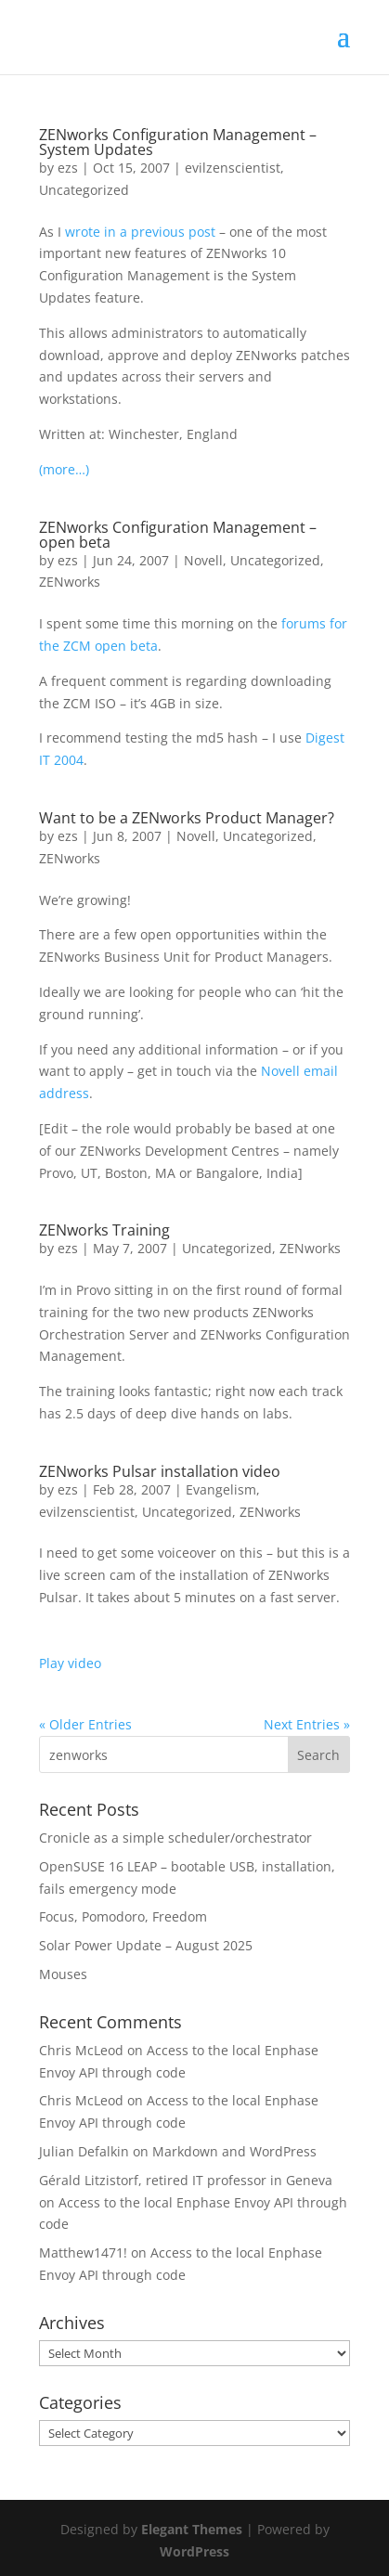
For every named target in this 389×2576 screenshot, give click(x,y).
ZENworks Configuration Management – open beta (178, 534)
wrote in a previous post (140, 231)
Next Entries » (307, 1724)
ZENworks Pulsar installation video (159, 1471)
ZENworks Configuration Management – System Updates (178, 142)
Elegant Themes (191, 2529)
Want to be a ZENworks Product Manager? (186, 818)
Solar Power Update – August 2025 (146, 1945)
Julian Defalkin (84, 2151)
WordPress (194, 2551)
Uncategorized (84, 190)
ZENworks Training (104, 1230)
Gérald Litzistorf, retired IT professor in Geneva (185, 2180)
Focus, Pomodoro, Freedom (123, 1916)
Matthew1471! (83, 2252)
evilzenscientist (232, 167)
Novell (203, 560)
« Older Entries (85, 1724)
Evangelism (221, 1489)
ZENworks (69, 581)
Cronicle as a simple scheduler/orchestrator (175, 1837)
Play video (70, 1663)
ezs (68, 167)
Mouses (63, 1974)
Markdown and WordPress (234, 2151)
